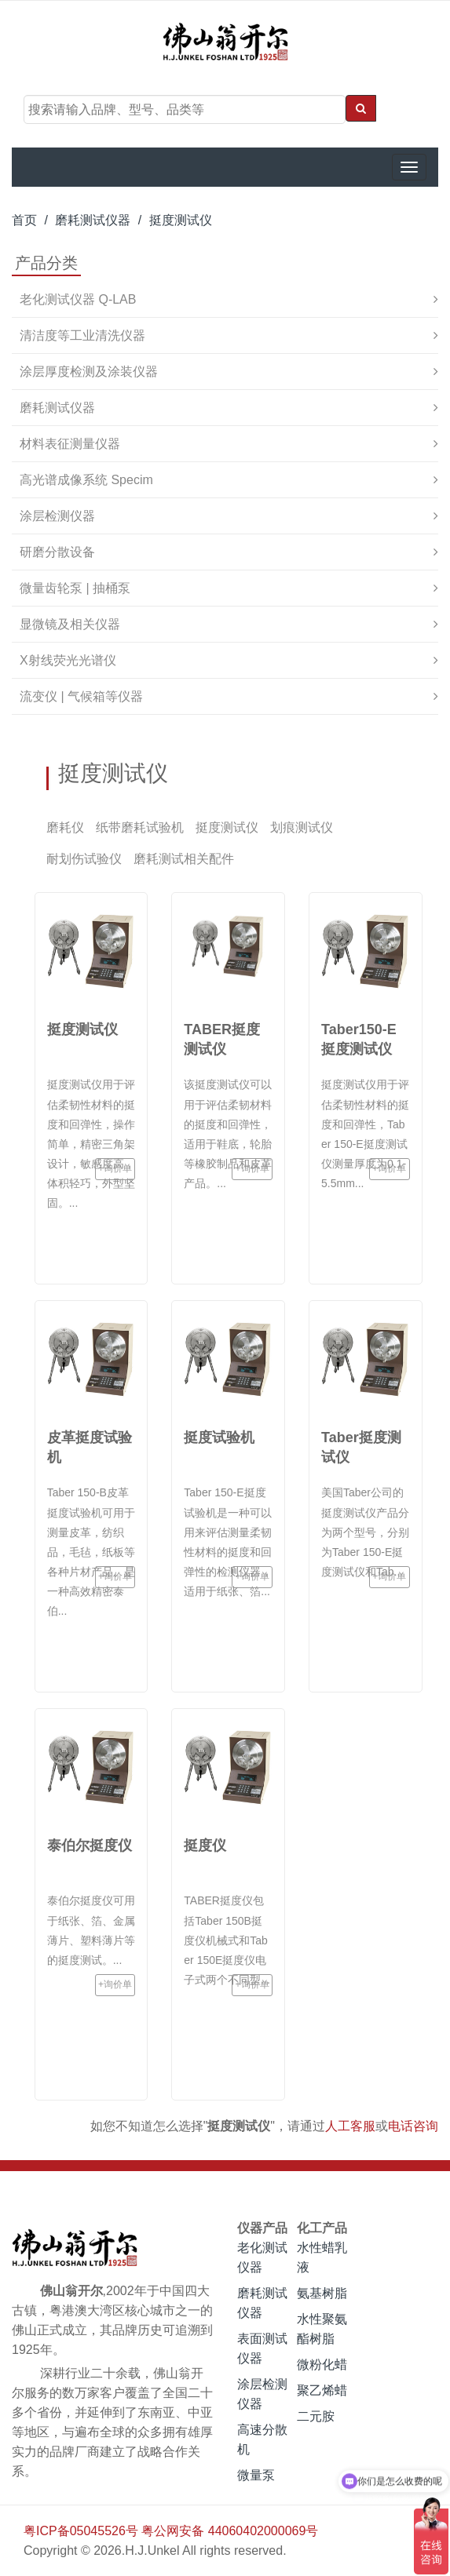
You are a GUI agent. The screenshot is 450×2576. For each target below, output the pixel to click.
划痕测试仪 (301, 827)
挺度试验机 (219, 1437)
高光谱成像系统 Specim (86, 479)
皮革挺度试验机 (89, 1447)
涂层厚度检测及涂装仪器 (89, 371)
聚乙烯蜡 (322, 2390)
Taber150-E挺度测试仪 (359, 1039)
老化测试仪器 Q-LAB (78, 299)
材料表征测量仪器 (70, 443)
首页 (24, 220)
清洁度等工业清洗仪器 (82, 335)
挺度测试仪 (180, 220)
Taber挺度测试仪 (361, 1447)
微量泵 (256, 2475)
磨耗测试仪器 (92, 220)
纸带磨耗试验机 (140, 827)
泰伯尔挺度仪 (89, 1845)
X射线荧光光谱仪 (68, 660)
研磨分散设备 (57, 552)
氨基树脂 (322, 2293)
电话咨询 (413, 2126)
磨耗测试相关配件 (184, 858)
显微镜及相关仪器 (70, 624)
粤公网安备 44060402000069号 (229, 2531)
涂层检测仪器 (57, 516)
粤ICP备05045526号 (81, 2531)
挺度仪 (205, 1845)
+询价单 (102, 1173)
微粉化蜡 (322, 2364)
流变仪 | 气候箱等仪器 (81, 696)
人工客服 (350, 2126)
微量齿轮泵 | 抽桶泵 (75, 588)
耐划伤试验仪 (84, 858)
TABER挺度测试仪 (222, 1039)
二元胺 (316, 2416)
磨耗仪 (65, 827)
